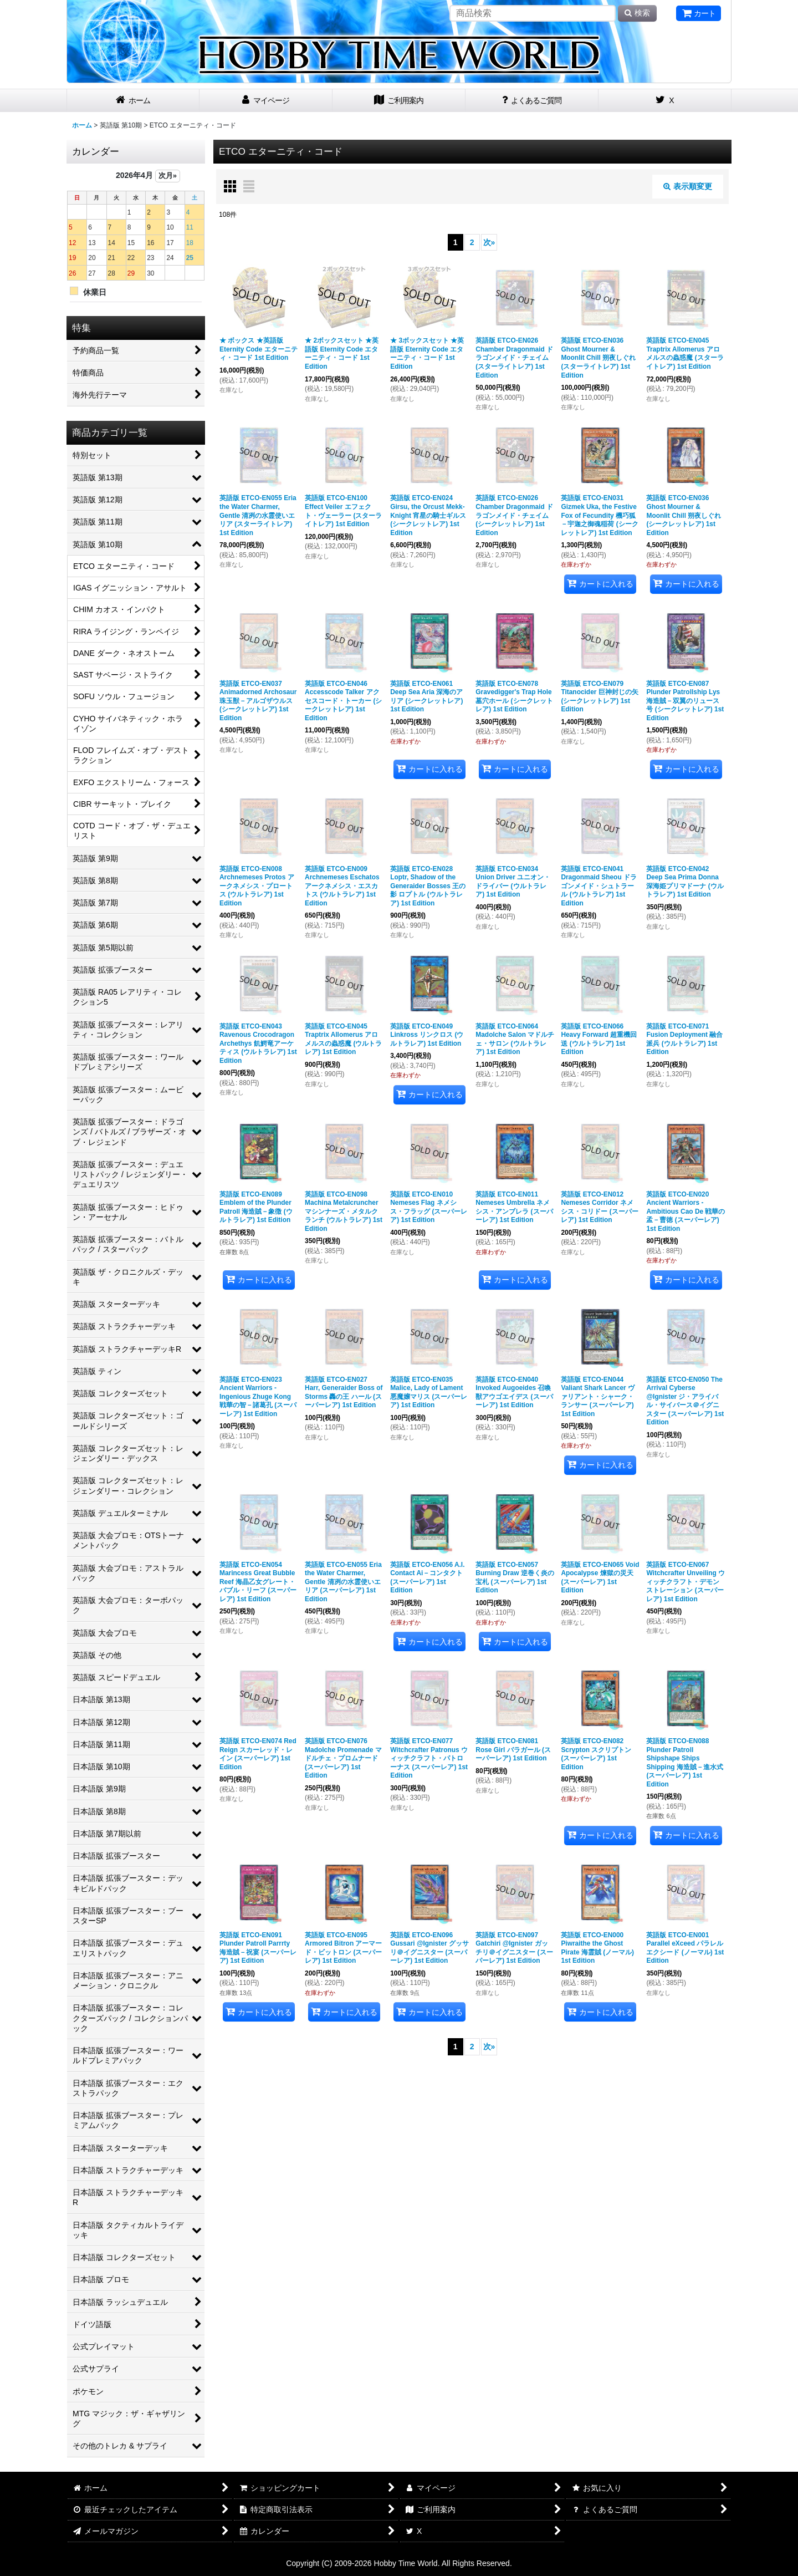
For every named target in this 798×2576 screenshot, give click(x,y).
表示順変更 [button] (687, 186)
